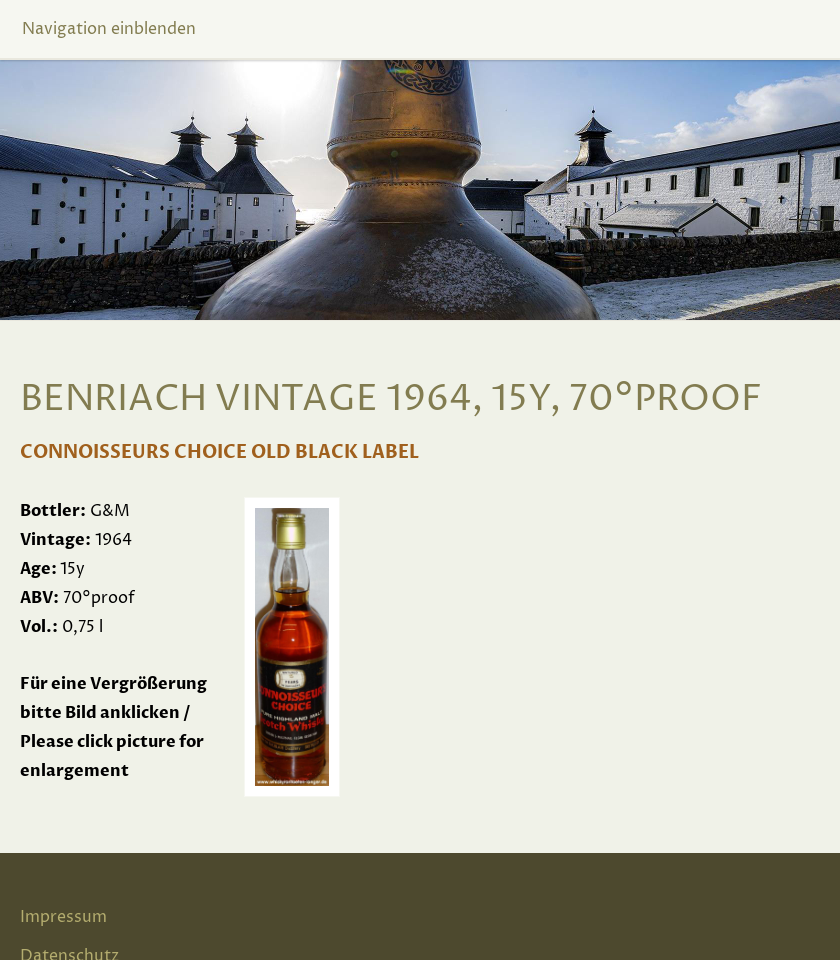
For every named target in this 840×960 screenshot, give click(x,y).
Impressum (63, 917)
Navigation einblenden (109, 29)
